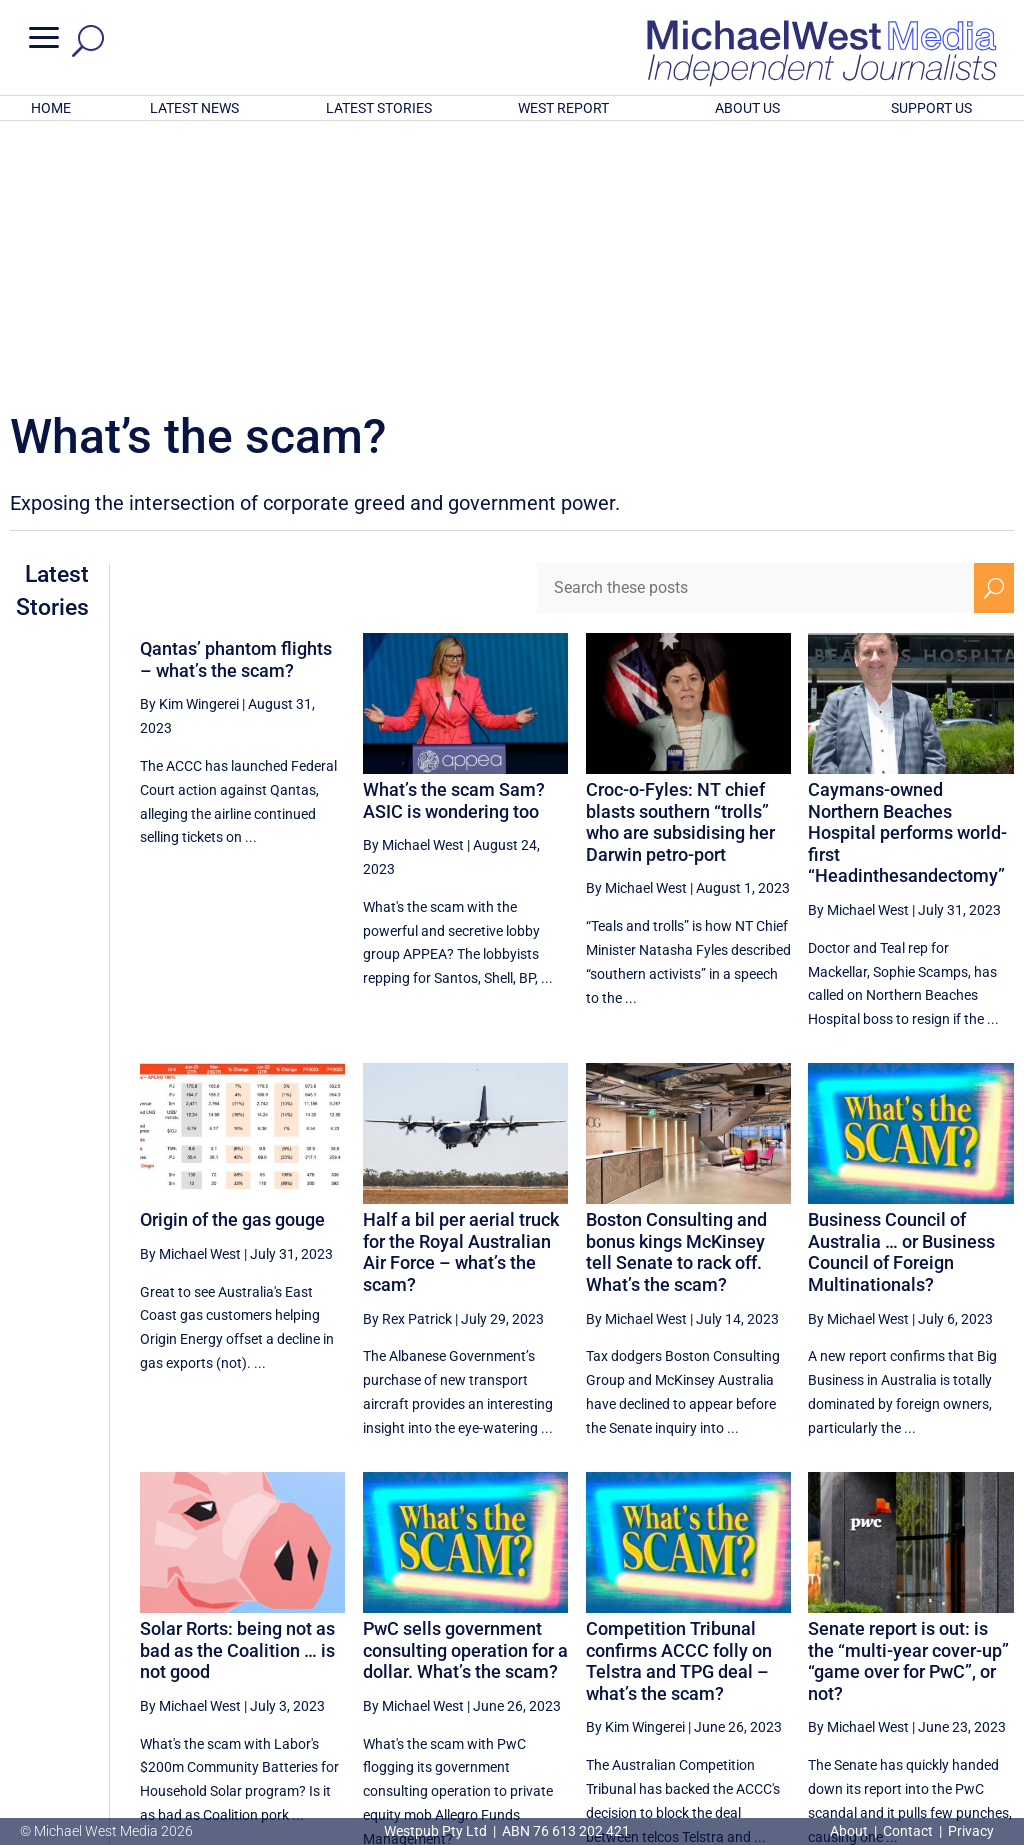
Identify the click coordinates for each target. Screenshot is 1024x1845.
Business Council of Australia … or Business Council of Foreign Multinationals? (901, 990)
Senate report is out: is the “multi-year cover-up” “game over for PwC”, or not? (908, 1399)
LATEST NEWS (194, 108)
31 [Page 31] (947, 1661)
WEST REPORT (563, 108)
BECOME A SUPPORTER (924, 1727)
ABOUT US (747, 108)
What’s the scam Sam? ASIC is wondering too (454, 538)
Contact (908, 1831)
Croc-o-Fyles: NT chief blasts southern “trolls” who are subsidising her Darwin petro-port (680, 560)
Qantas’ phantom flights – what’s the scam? (236, 397)
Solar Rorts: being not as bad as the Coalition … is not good (237, 1388)
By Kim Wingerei (189, 442)
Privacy (971, 1831)
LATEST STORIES (379, 108)
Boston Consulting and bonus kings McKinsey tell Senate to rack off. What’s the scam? (676, 990)
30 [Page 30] (897, 1661)
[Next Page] (993, 1660)
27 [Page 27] (745, 1661)
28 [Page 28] (796, 1661)
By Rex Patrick (407, 1057)
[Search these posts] (755, 326)
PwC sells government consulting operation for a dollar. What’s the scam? (465, 1388)
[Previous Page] (699, 1660)
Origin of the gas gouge (232, 957)
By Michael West (413, 583)
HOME (51, 108)
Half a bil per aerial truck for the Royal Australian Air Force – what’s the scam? (461, 990)
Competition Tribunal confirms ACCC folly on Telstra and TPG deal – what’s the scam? (679, 1399)
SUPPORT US (931, 108)
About (850, 1831)
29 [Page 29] (846, 1661)
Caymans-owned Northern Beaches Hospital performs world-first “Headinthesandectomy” (907, 570)
